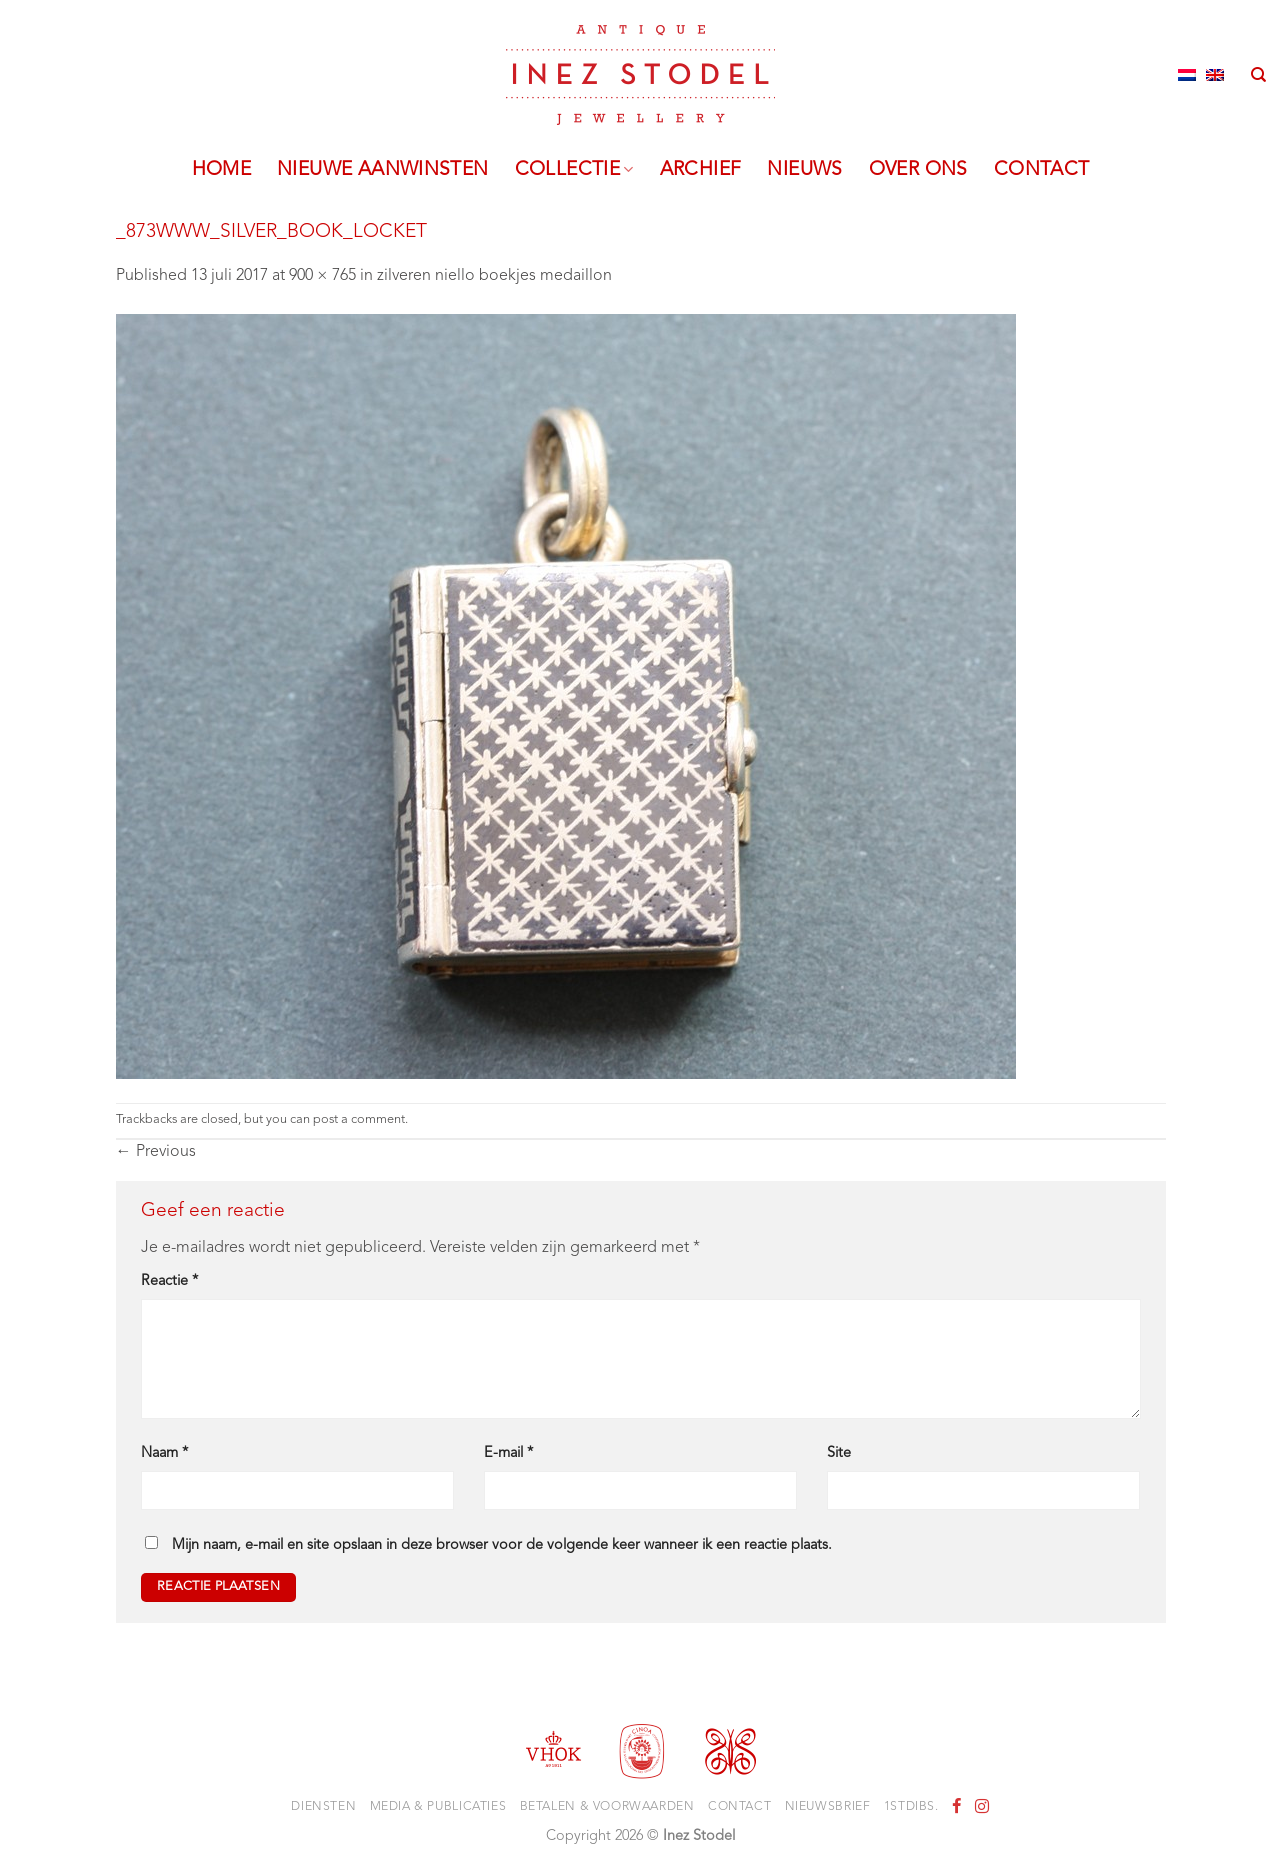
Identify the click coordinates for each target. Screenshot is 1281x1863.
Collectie (574, 170)
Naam (164, 1453)
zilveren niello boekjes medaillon (494, 276)
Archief (701, 170)
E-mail (508, 1453)
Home (222, 170)
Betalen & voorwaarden (607, 1807)
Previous (156, 1152)
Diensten (323, 1807)
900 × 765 (322, 276)
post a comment (359, 1119)
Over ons (918, 170)
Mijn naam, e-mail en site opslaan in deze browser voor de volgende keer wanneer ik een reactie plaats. (502, 1545)
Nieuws (804, 170)
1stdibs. (911, 1807)
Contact (1042, 170)
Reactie (169, 1281)
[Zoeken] (1258, 75)
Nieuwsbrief (828, 1807)
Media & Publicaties (438, 1807)
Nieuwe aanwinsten (383, 170)
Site (839, 1453)
